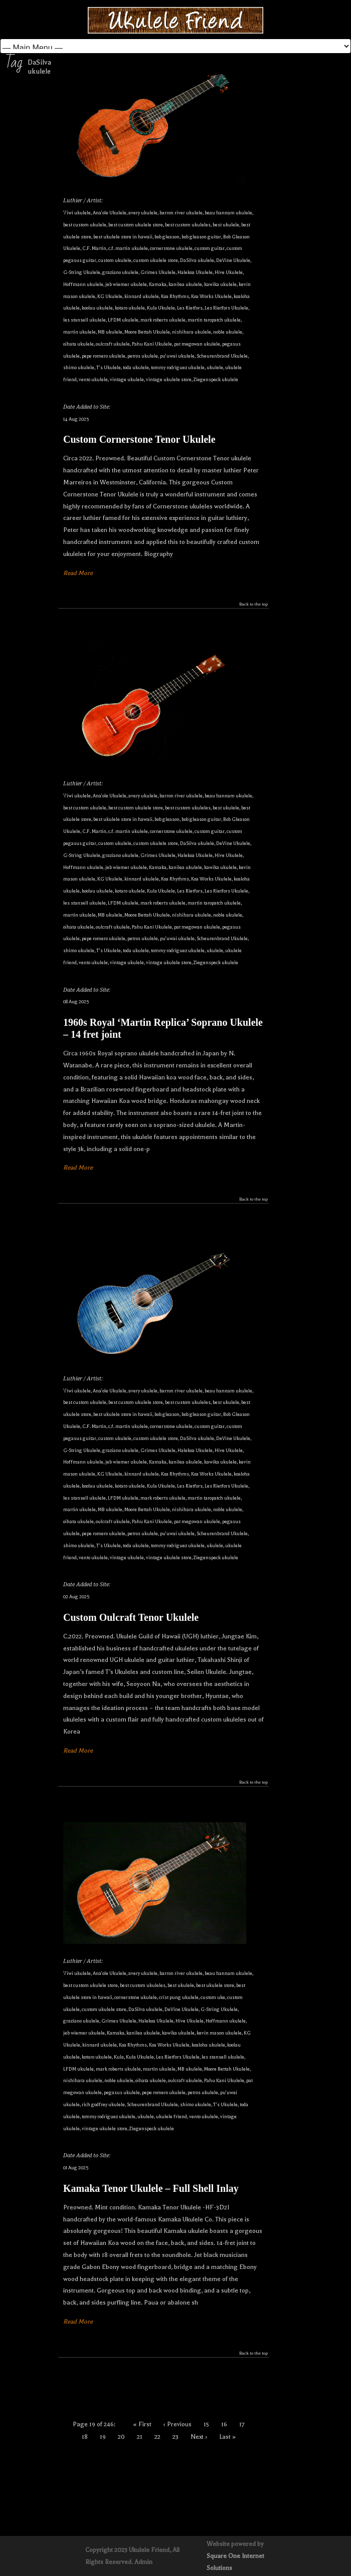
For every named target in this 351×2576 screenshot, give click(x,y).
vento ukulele (93, 379)
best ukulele (226, 224)
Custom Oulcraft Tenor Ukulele (131, 1617)
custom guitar (210, 248)
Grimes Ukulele (158, 272)
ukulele (215, 367)
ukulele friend (171, 2116)
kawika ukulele (220, 284)
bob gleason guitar (201, 236)
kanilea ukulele (185, 284)
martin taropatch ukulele (214, 320)
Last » (227, 2436)
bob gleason (167, 236)
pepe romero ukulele (103, 356)
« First (142, 2424)
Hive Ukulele (229, 272)
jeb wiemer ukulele (126, 284)
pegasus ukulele (122, 2092)
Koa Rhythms (175, 296)
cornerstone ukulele (171, 248)
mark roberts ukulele (163, 320)
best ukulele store (215, 1985)
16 (224, 2424)
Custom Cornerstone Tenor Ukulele (139, 439)
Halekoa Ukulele (195, 272)
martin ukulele (79, 332)
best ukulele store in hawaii (122, 236)
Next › (199, 2436)
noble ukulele (227, 332)
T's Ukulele (108, 367)
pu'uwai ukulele (177, 356)
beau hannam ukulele (228, 212)
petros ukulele (142, 356)
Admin (143, 2561)
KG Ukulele (109, 296)
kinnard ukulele (141, 296)
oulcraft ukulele (113, 344)
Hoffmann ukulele (83, 284)
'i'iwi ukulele (77, 212)
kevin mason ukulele (219, 2033)
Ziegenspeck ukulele (216, 379)
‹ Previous (177, 2424)
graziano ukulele (120, 272)
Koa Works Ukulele (211, 296)
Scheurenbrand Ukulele (222, 356)
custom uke (213, 1997)
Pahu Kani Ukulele (152, 344)
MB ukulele (110, 332)
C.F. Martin (94, 248)
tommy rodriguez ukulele (178, 367)
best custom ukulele (84, 224)
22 (157, 2436)
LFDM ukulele (123, 320)
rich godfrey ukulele (103, 2104)
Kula (119, 2057)
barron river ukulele (181, 212)
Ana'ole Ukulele (109, 212)
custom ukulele (114, 260)
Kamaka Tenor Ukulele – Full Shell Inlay (151, 2188)
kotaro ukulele (130, 308)
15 (206, 2424)
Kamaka (157, 284)
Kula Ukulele (161, 308)
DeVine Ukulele (233, 260)
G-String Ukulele (81, 272)
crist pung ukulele (179, 1997)
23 (175, 2436)
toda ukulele (136, 367)
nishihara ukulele (191, 332)
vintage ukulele (127, 379)
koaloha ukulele (208, 2045)
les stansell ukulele (84, 320)
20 (121, 2436)
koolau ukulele (97, 308)
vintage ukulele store (169, 379)
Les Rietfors (190, 308)
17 (242, 2424)
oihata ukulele (78, 344)
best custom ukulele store (135, 224)
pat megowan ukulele (197, 344)
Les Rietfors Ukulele (226, 308)
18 (85, 2436)
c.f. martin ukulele (128, 248)
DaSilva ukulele (197, 260)
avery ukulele (142, 212)
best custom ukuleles (188, 224)
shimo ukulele (78, 367)
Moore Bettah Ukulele (147, 332)
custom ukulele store (155, 260)
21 (139, 2436)
